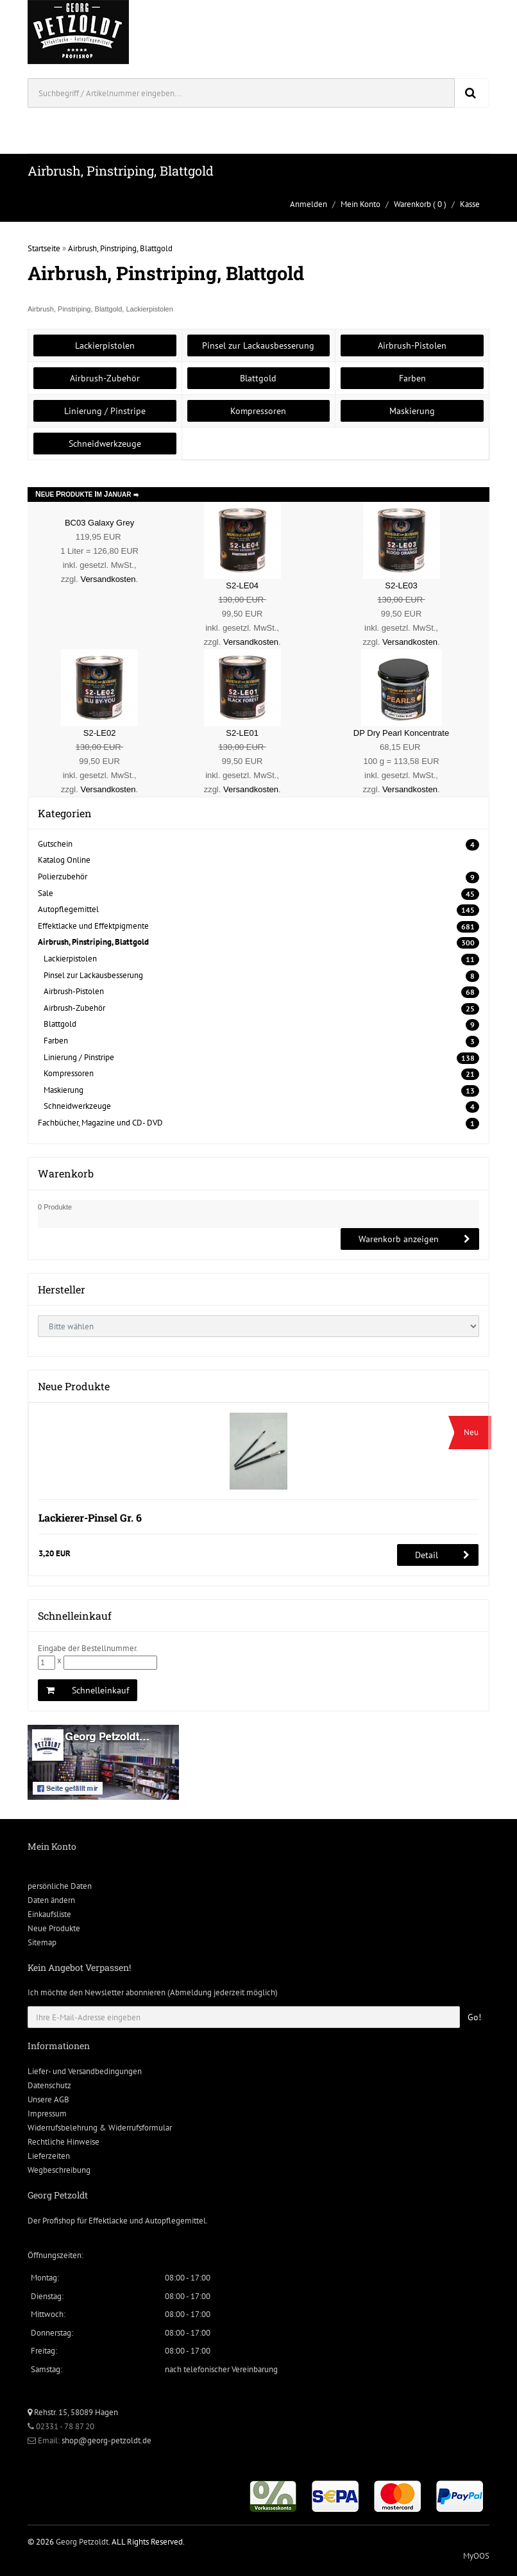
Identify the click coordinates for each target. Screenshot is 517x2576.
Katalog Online (64, 859)
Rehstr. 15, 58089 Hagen (73, 2412)
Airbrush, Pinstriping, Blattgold (120, 248)
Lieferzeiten (49, 2155)
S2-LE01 (242, 733)
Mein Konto (360, 204)
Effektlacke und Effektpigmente (93, 925)
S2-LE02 (99, 733)
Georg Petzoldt (82, 2541)
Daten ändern (51, 1900)
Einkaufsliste (49, 1914)
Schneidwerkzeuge (105, 443)
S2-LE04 (242, 585)
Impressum (47, 2113)
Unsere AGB (48, 2099)
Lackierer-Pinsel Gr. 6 (90, 1517)
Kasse (470, 204)
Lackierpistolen (105, 345)
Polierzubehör (62, 876)
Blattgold (258, 378)
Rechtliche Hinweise (63, 2141)
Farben (412, 378)
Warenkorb (412, 204)
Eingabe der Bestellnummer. (88, 1648)
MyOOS (476, 2555)
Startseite (44, 248)
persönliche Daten (60, 1886)
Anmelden (308, 204)
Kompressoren (258, 411)
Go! (474, 2017)
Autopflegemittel (68, 909)
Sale (45, 893)
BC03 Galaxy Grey (99, 523)
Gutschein (55, 843)
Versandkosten (107, 579)
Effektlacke (108, 2220)
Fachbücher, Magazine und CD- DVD (100, 1122)
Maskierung (412, 411)
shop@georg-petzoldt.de (106, 2440)
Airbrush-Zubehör (105, 378)
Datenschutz (49, 2085)
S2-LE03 (401, 585)
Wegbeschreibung (59, 2170)
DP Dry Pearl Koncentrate (401, 733)
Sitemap (42, 1942)
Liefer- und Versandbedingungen (85, 2071)
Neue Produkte (54, 1928)
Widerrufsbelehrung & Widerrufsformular (100, 2127)
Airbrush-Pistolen (412, 345)
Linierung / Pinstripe (105, 411)
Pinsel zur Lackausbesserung (258, 345)
